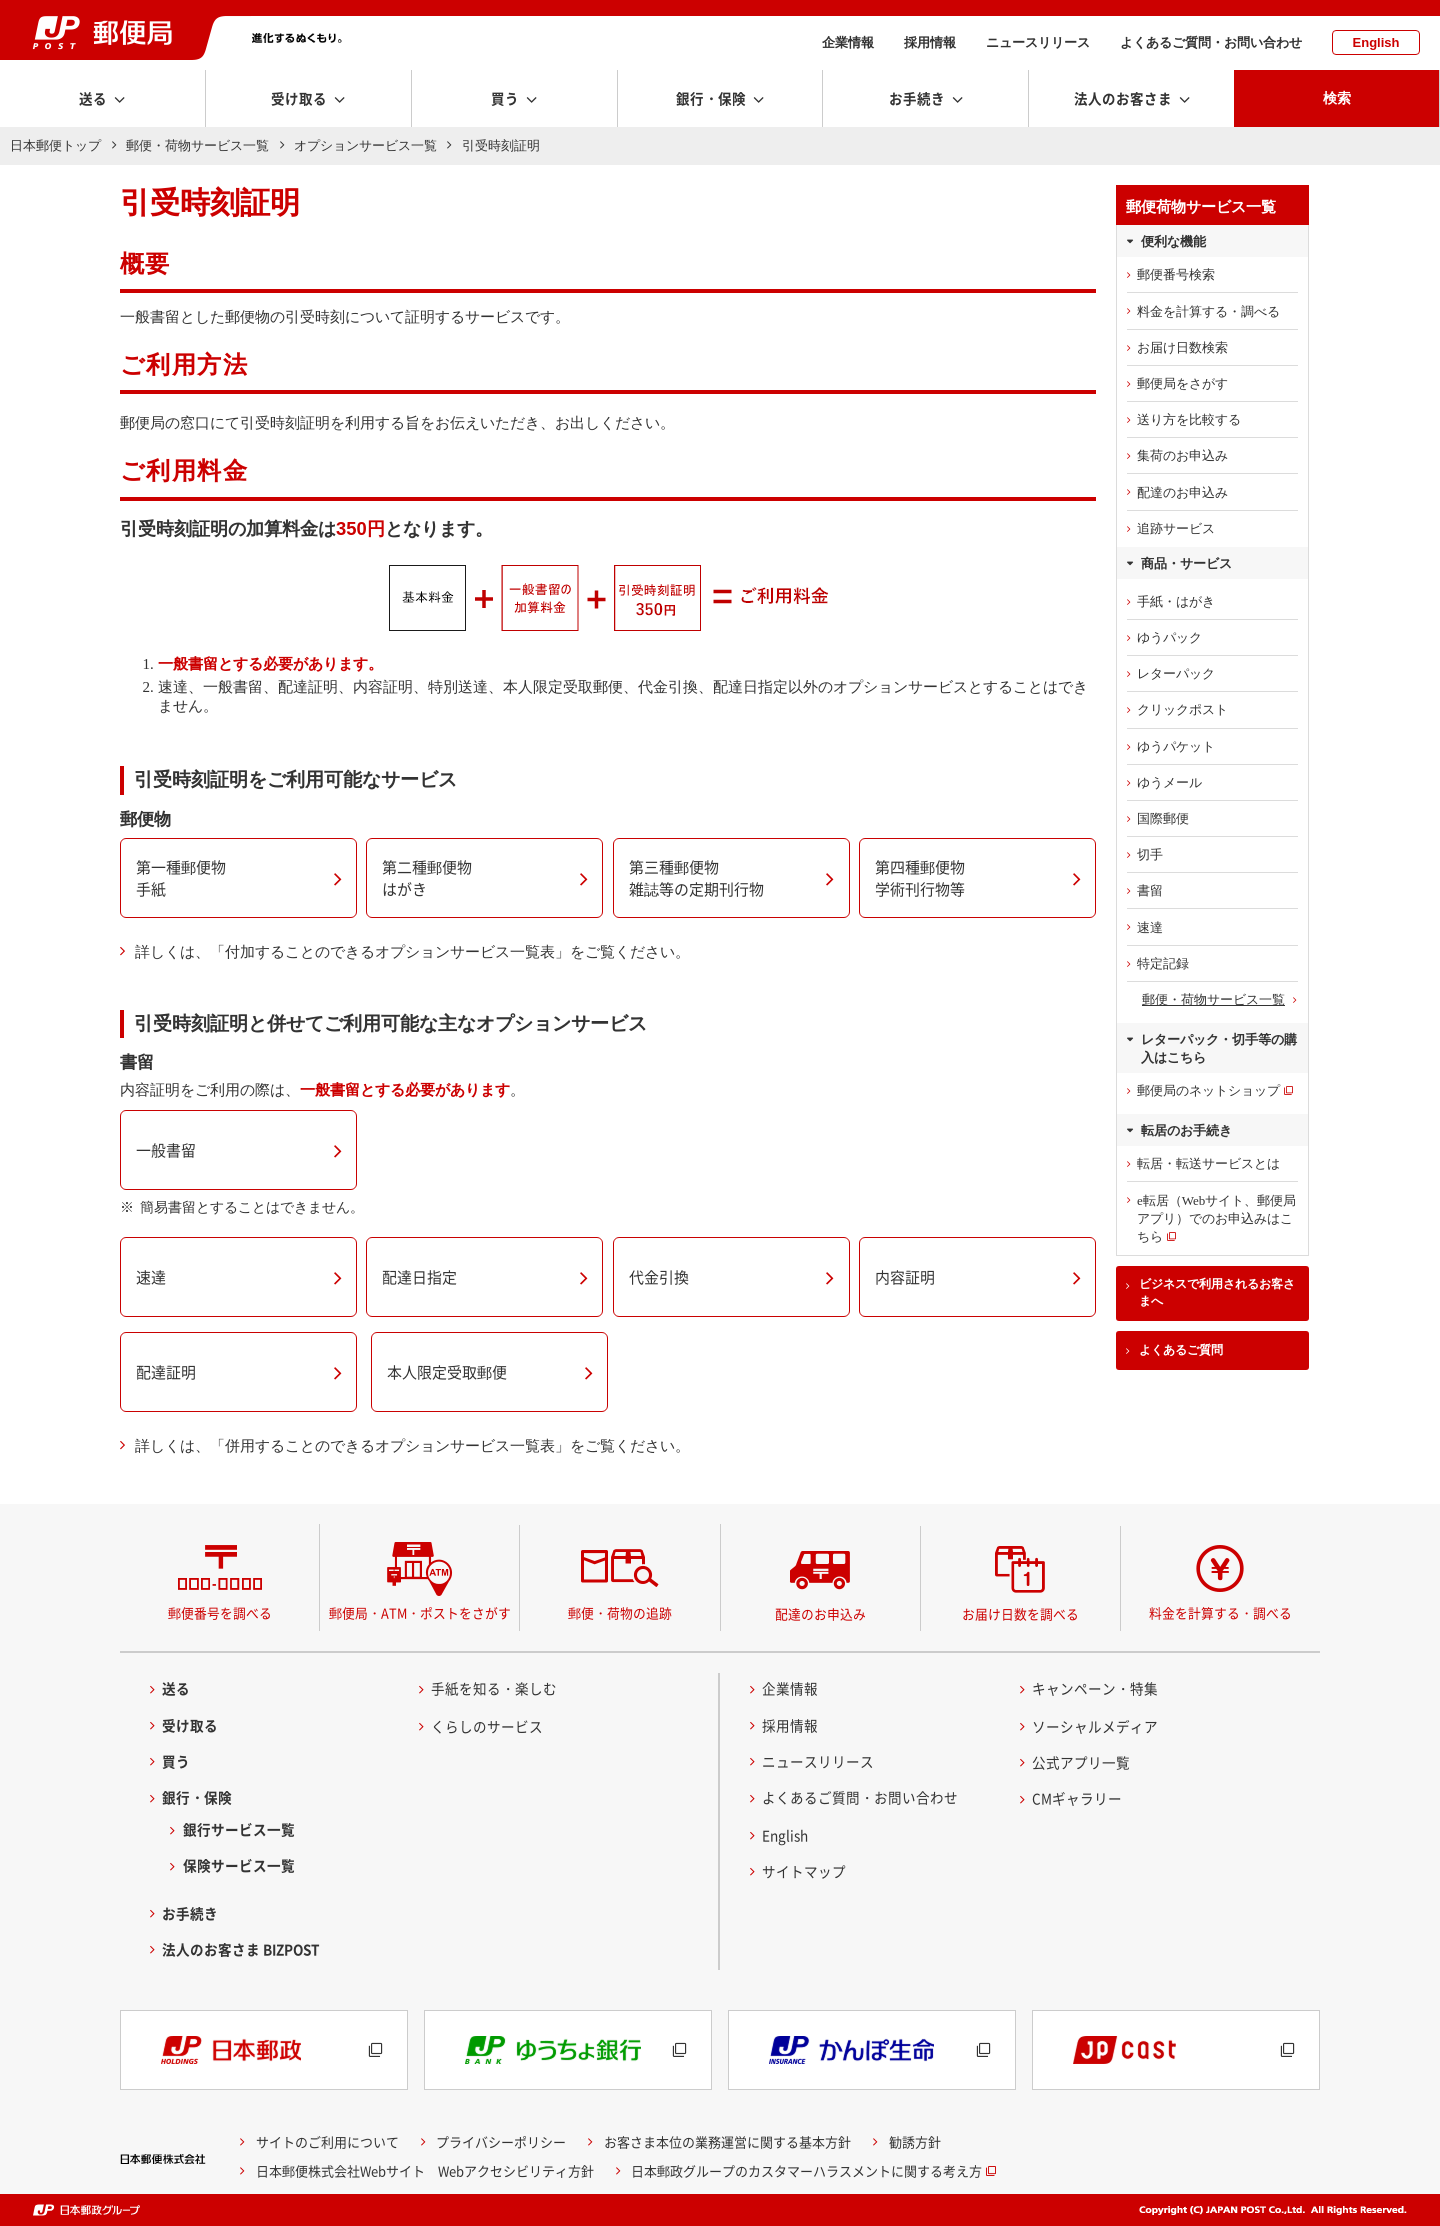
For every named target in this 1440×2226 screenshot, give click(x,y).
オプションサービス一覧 (365, 145)
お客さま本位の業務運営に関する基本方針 (727, 2141)
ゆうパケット (1176, 746)
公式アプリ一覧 (1081, 1762)
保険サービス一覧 (239, 1865)
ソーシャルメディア (1095, 1726)
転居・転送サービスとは (1208, 1163)
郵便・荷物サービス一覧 (197, 145)
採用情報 (930, 42)
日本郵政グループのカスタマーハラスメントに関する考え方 (806, 2169)
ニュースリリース (1038, 42)
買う (176, 1761)
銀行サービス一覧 (239, 1829)
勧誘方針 (915, 2141)
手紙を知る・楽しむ (494, 1688)
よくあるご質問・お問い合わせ (1211, 42)
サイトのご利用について (327, 2141)
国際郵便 (1163, 818)
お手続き (190, 1913)
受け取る (190, 1725)
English (1376, 42)
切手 (1150, 854)
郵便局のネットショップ (1208, 1090)
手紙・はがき (1176, 601)
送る (176, 1688)
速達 (1150, 927)
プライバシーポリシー (501, 2141)
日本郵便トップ (55, 145)
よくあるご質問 (1181, 1350)
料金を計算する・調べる (1208, 311)
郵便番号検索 (1176, 274)
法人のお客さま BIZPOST (241, 1949)
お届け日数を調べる (1020, 1613)
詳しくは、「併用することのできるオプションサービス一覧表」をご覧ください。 (412, 1446)
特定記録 (1163, 963)
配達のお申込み (1182, 492)
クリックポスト (1182, 709)
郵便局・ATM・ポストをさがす (420, 1612)
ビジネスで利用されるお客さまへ (1217, 1292)
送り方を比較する (1189, 419)
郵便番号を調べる (220, 1612)
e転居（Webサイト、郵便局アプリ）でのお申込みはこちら (1216, 1218)
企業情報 (848, 42)
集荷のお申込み (1182, 455)
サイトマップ (804, 1871)
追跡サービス (1176, 528)
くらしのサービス (487, 1726)
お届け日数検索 (1182, 347)
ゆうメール (1169, 782)
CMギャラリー (1077, 1798)
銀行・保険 (197, 1797)
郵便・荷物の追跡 (620, 1612)
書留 (1150, 890)
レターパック (1176, 673)
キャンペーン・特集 (1095, 1688)
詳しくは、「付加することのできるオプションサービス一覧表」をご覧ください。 (412, 952)
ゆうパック (1169, 637)
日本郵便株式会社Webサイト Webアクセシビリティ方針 (425, 2169)
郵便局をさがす (1182, 383)
